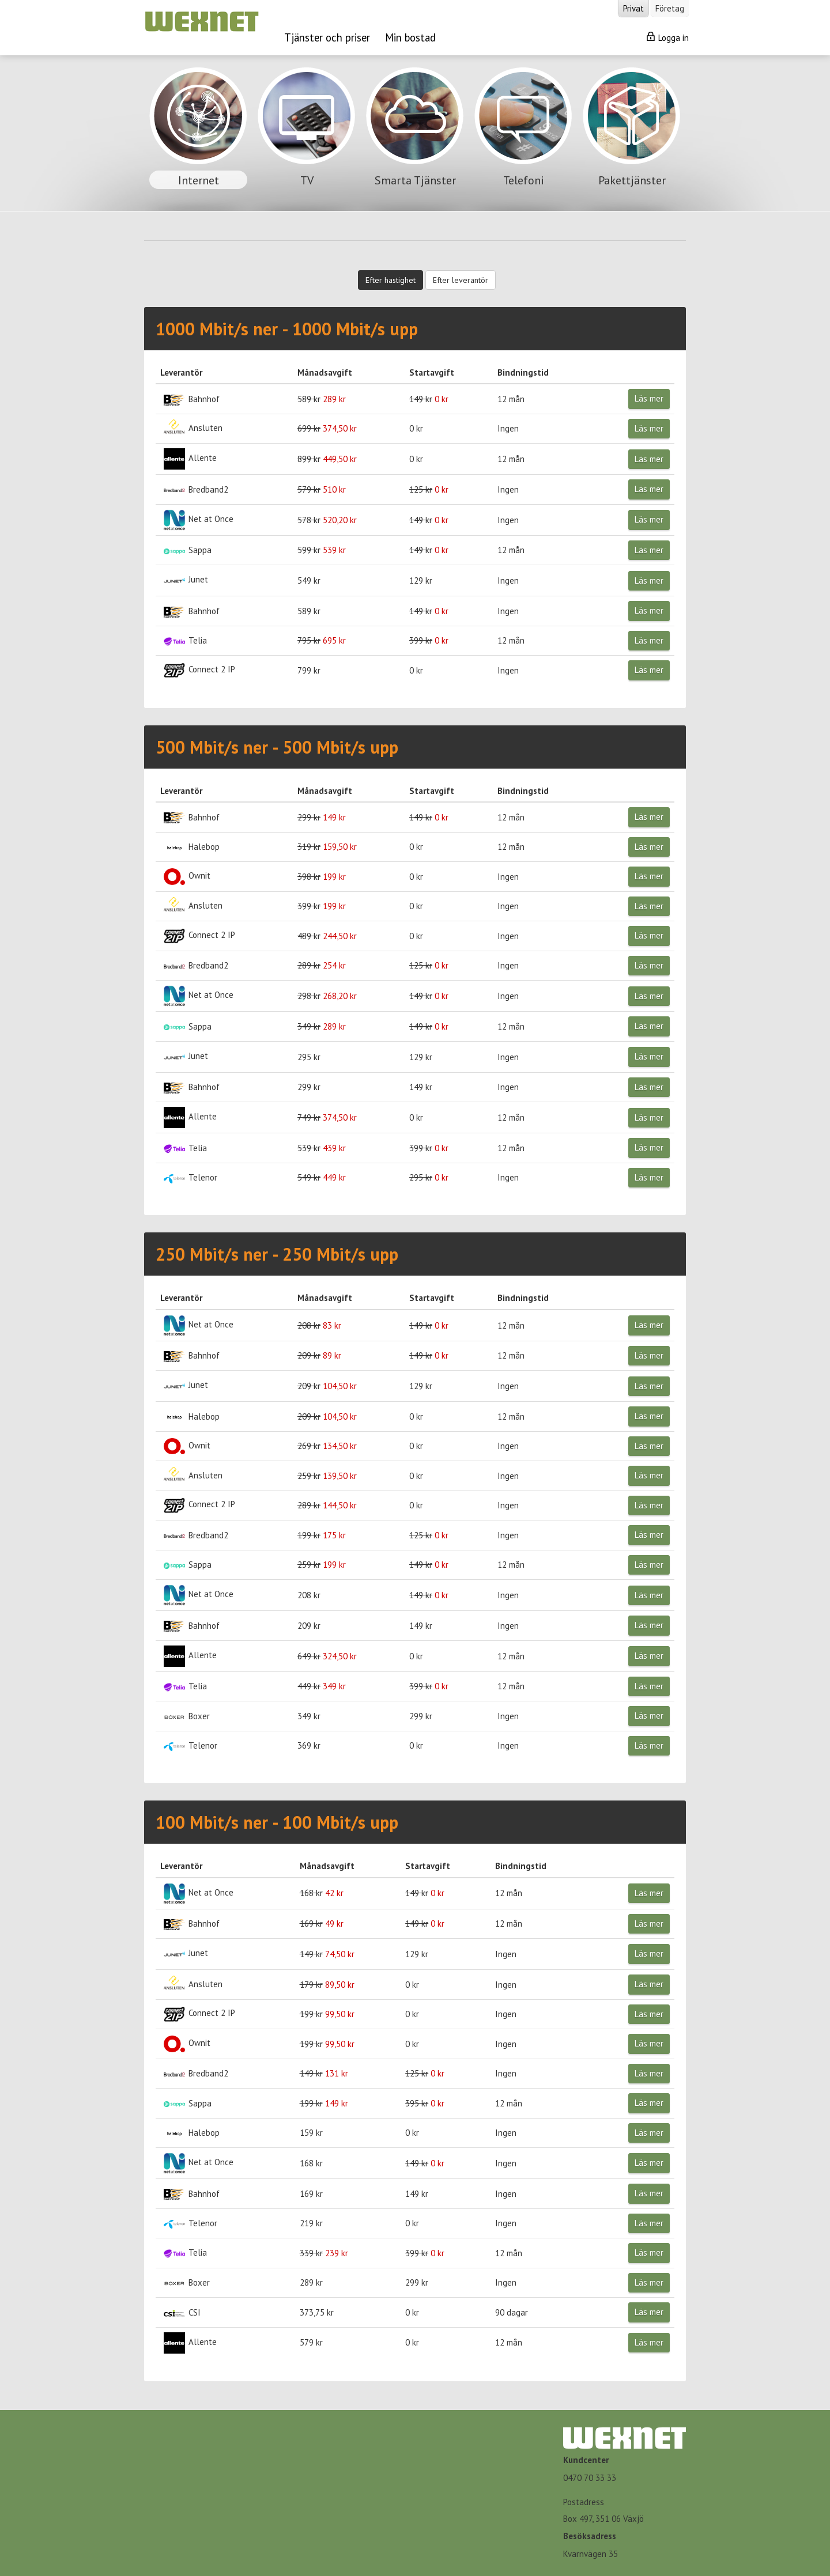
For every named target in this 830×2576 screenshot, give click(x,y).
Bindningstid (523, 372)
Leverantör (181, 372)
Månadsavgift (324, 372)
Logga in (668, 37)
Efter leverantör (460, 280)
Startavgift (431, 372)
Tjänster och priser (327, 37)
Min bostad (410, 37)
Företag (669, 8)
